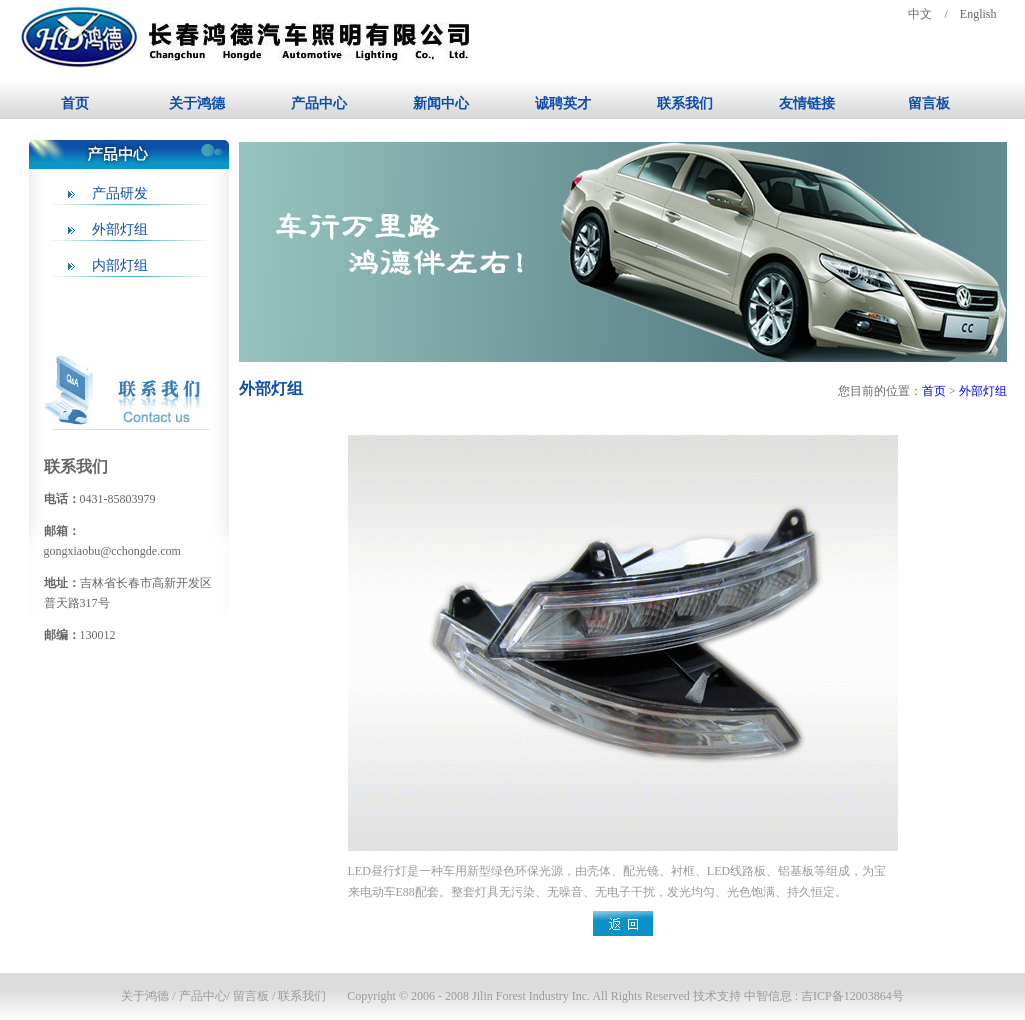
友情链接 (807, 103)
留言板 (929, 103)
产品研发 (120, 193)
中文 (920, 14)
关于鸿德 (197, 103)
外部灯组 (120, 229)
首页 (75, 103)
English (978, 14)
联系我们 (685, 103)
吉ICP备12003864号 (852, 996)
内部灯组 (120, 265)
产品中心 (319, 103)
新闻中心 (441, 103)
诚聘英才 (563, 103)
